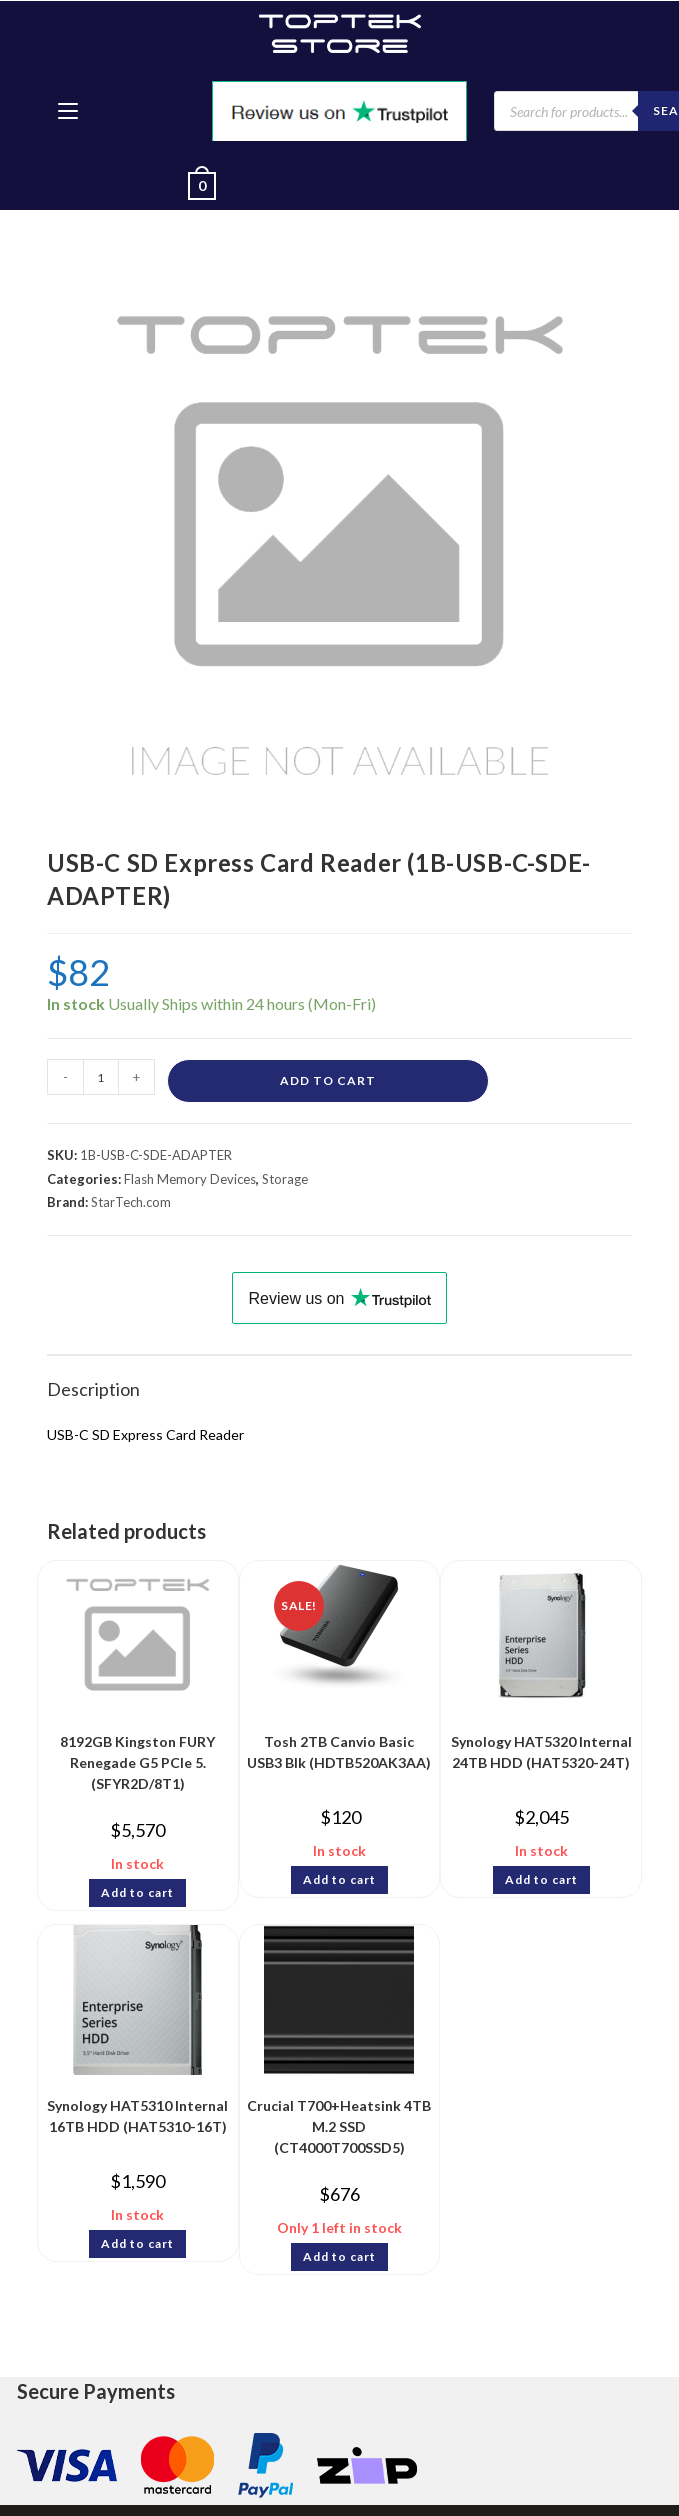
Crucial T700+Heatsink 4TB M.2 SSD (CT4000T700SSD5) (339, 2121)
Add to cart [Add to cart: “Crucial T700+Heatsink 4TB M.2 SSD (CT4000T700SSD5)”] (339, 2256)
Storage (285, 1179)
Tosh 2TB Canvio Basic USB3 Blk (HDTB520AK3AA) (339, 1752)
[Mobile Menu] (68, 111)
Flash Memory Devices (190, 1179)
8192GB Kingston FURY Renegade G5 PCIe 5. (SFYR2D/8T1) (137, 1757)
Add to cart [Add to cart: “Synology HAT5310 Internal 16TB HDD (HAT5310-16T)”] (137, 2243)
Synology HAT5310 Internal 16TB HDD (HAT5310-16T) (137, 2116)
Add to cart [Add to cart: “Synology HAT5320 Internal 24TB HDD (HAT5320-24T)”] (541, 1879)
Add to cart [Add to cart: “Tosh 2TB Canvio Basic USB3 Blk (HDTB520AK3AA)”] (339, 1879)
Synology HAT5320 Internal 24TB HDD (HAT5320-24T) (541, 1752)
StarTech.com (131, 1202)
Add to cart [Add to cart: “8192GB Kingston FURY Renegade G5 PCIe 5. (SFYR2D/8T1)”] (137, 1892)
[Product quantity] (101, 1077)
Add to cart (328, 1080)
